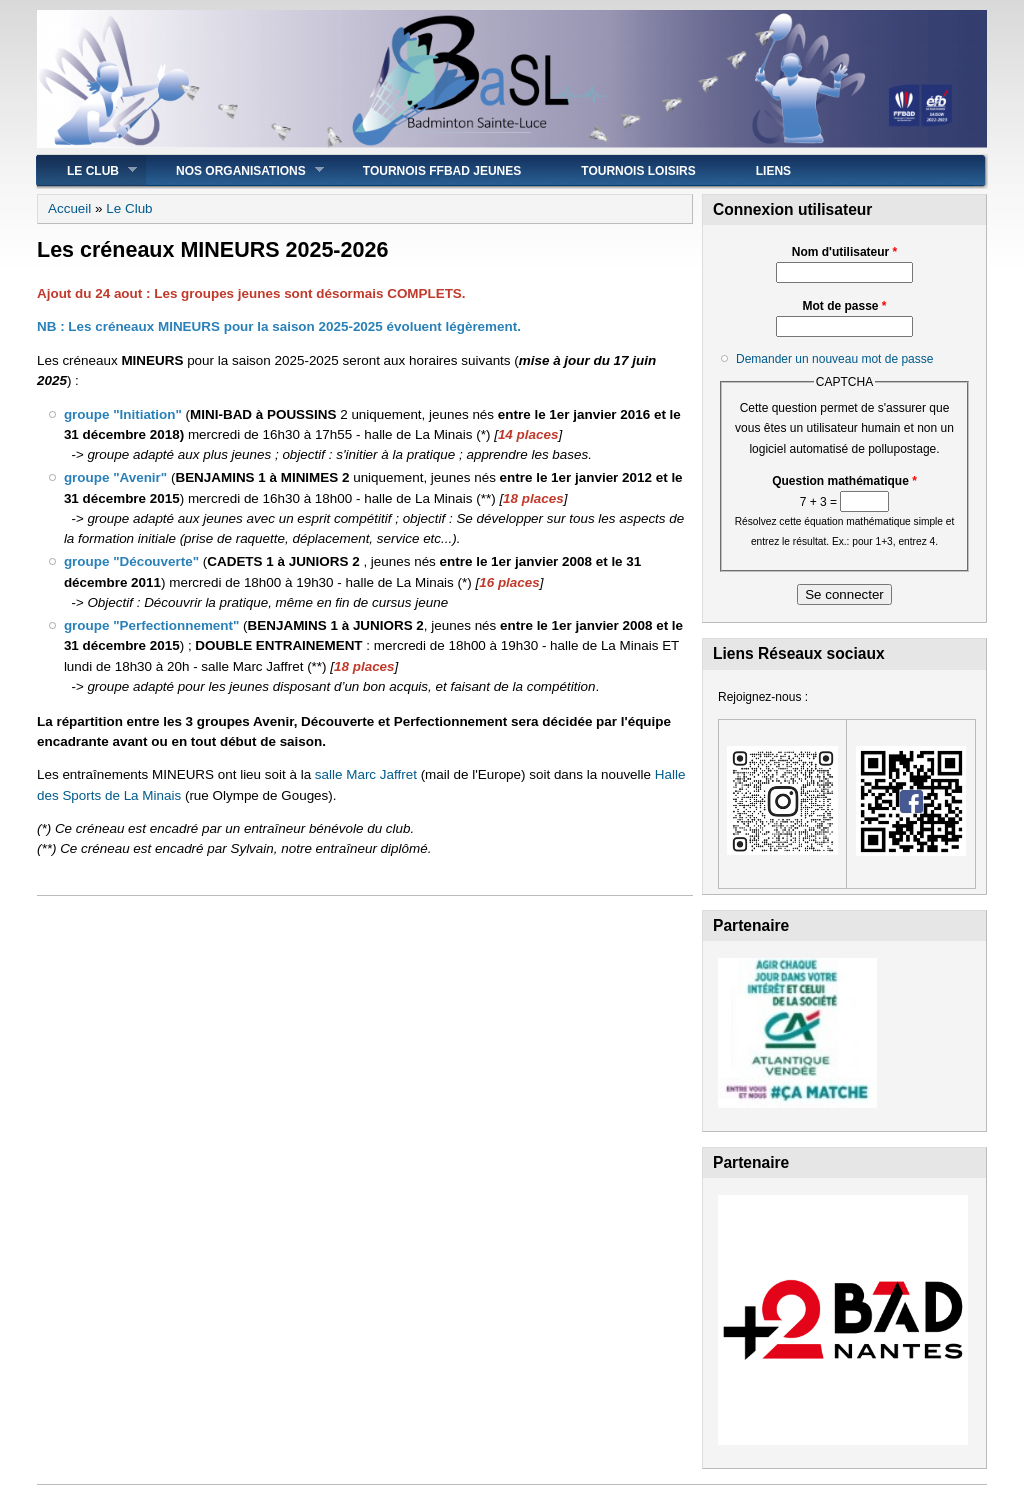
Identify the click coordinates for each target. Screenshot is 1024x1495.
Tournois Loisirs (638, 171)
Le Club (87, 170)
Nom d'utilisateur (845, 252)
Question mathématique (844, 481)
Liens (773, 171)
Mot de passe (844, 306)
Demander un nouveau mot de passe (834, 359)
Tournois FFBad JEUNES (442, 171)
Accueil (69, 208)
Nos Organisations (235, 170)
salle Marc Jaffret (366, 774)
